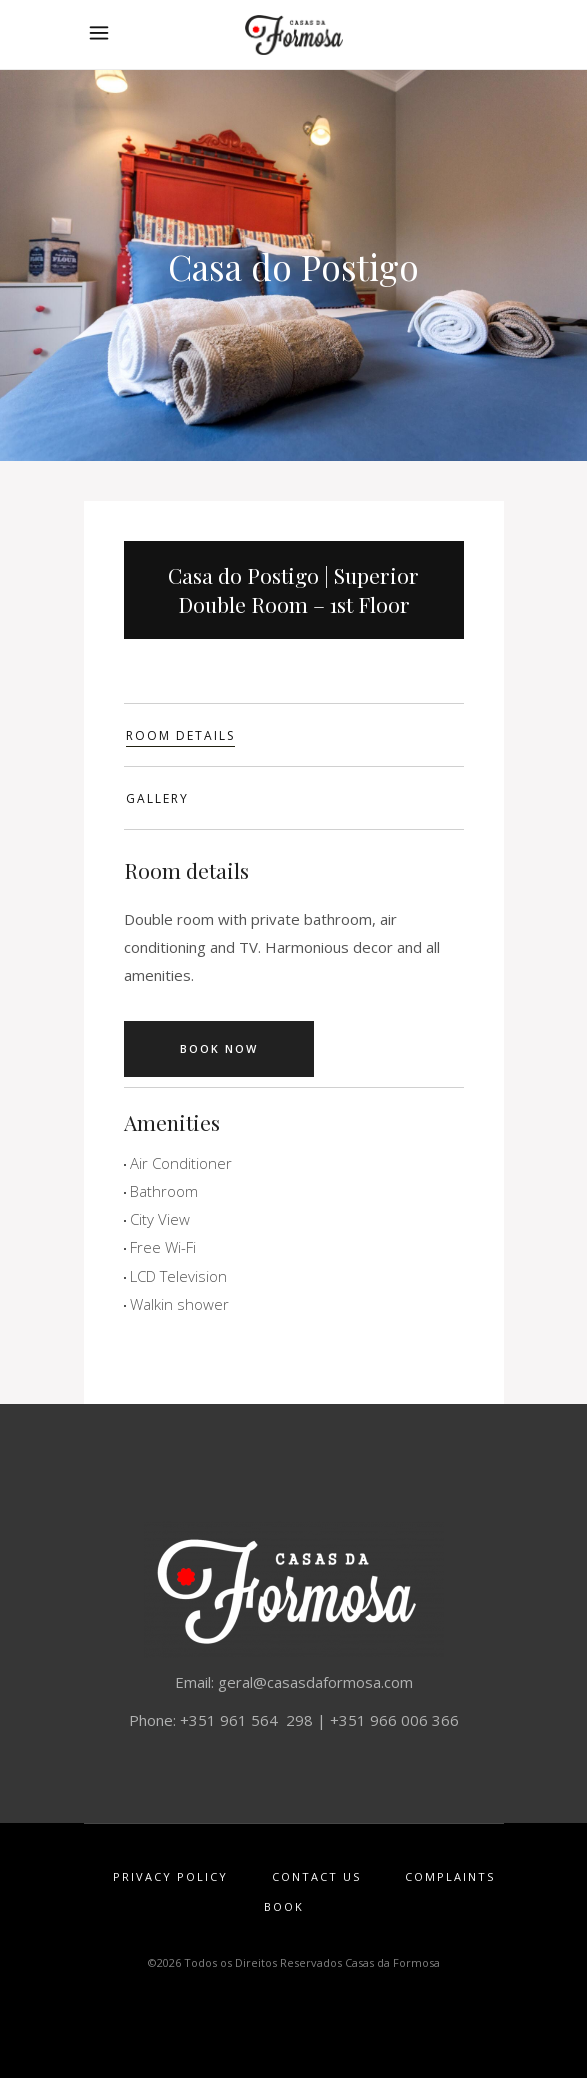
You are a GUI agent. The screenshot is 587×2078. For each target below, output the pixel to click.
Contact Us (316, 1876)
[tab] (294, 735)
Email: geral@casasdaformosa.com (294, 1682)
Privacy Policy (170, 1876)
